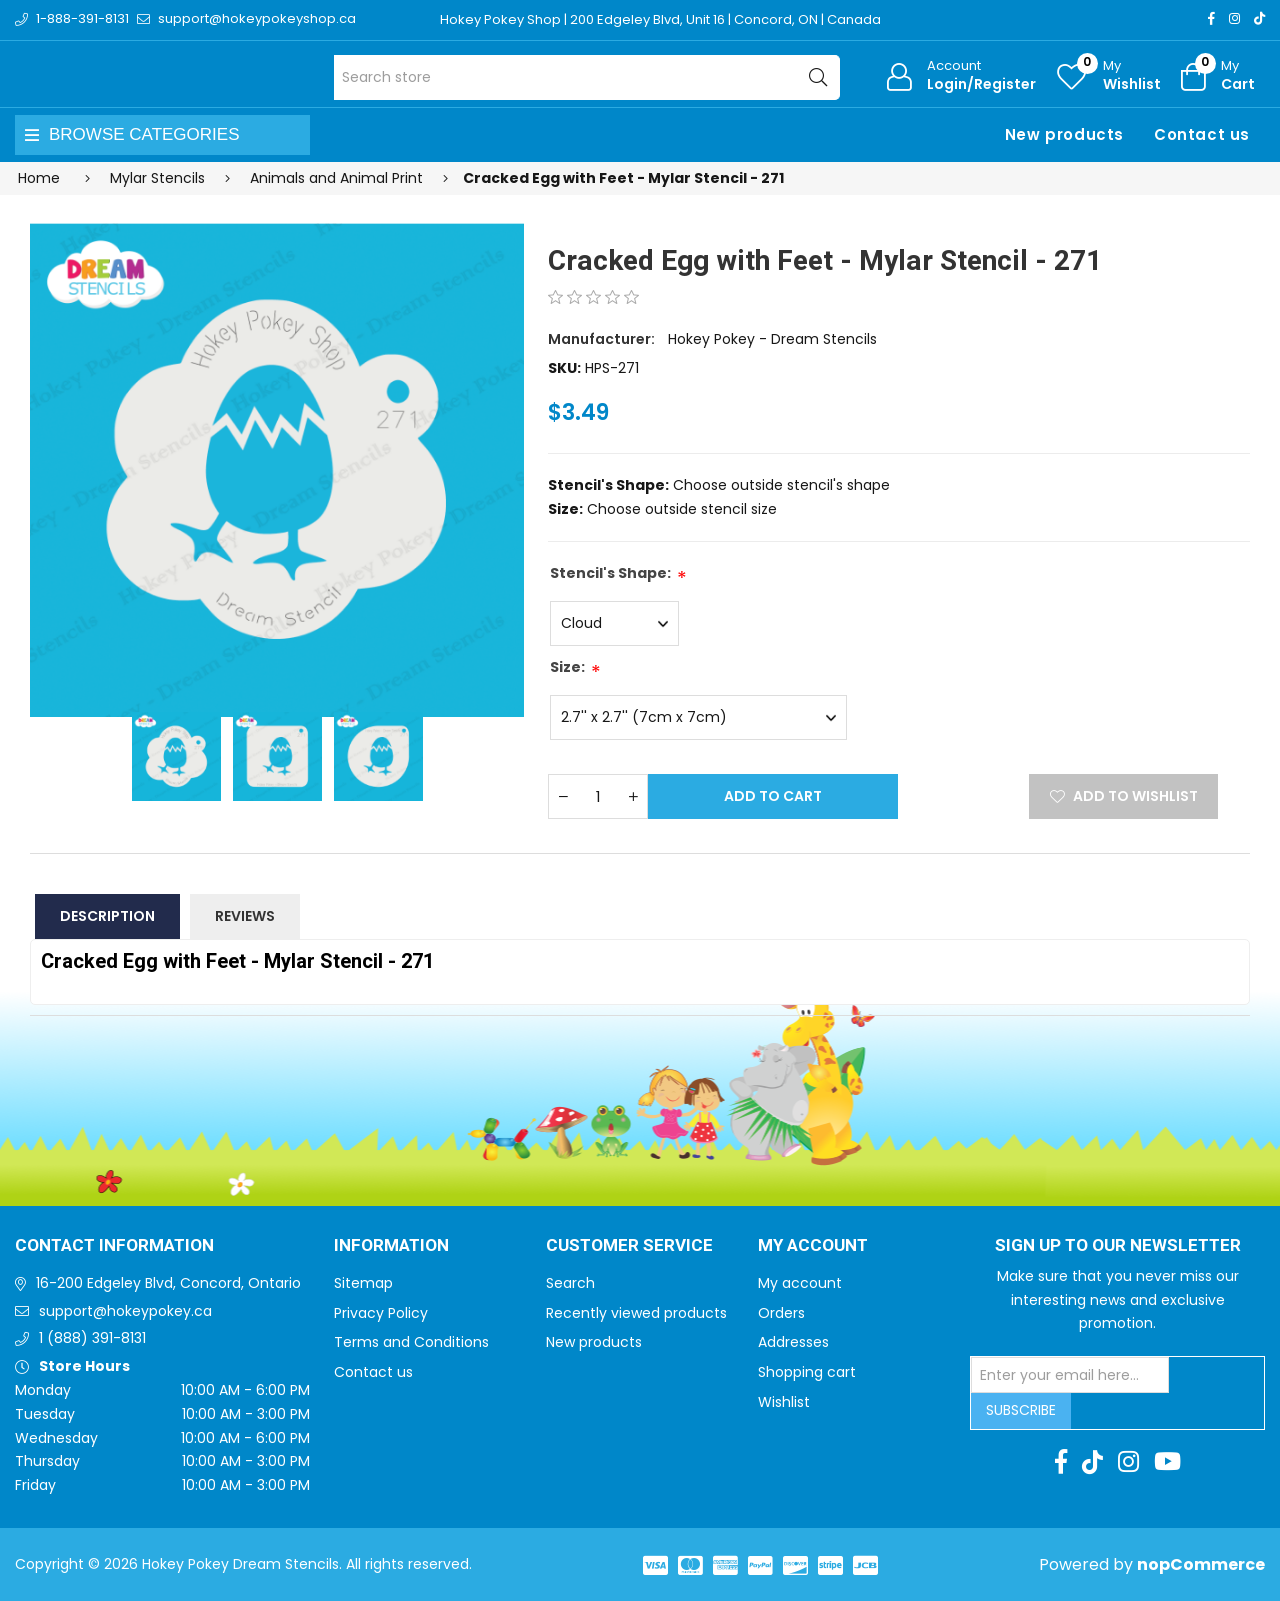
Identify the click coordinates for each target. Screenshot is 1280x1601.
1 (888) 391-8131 (92, 1338)
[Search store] (587, 77)
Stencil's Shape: (610, 573)
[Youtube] (1167, 1462)
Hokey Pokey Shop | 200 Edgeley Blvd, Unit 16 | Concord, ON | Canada (660, 19)
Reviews (245, 916)
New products (1064, 134)
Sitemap (363, 1283)
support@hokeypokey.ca (125, 1311)
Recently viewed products (636, 1313)
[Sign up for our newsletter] (1070, 1375)
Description (107, 916)
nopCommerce (1201, 1564)
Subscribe (1021, 1410)
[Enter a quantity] (598, 796)
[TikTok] (1259, 18)
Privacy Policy (381, 1313)
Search (570, 1283)
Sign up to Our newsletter (1118, 1246)
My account (800, 1283)
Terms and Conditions (411, 1342)
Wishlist (784, 1402)
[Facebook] (1211, 18)
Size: (567, 667)
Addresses (793, 1342)
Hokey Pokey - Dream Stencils (772, 339)
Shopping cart (807, 1372)
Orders (781, 1313)
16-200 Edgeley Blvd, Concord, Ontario (168, 1283)
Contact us (1202, 134)
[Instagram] (1234, 18)
